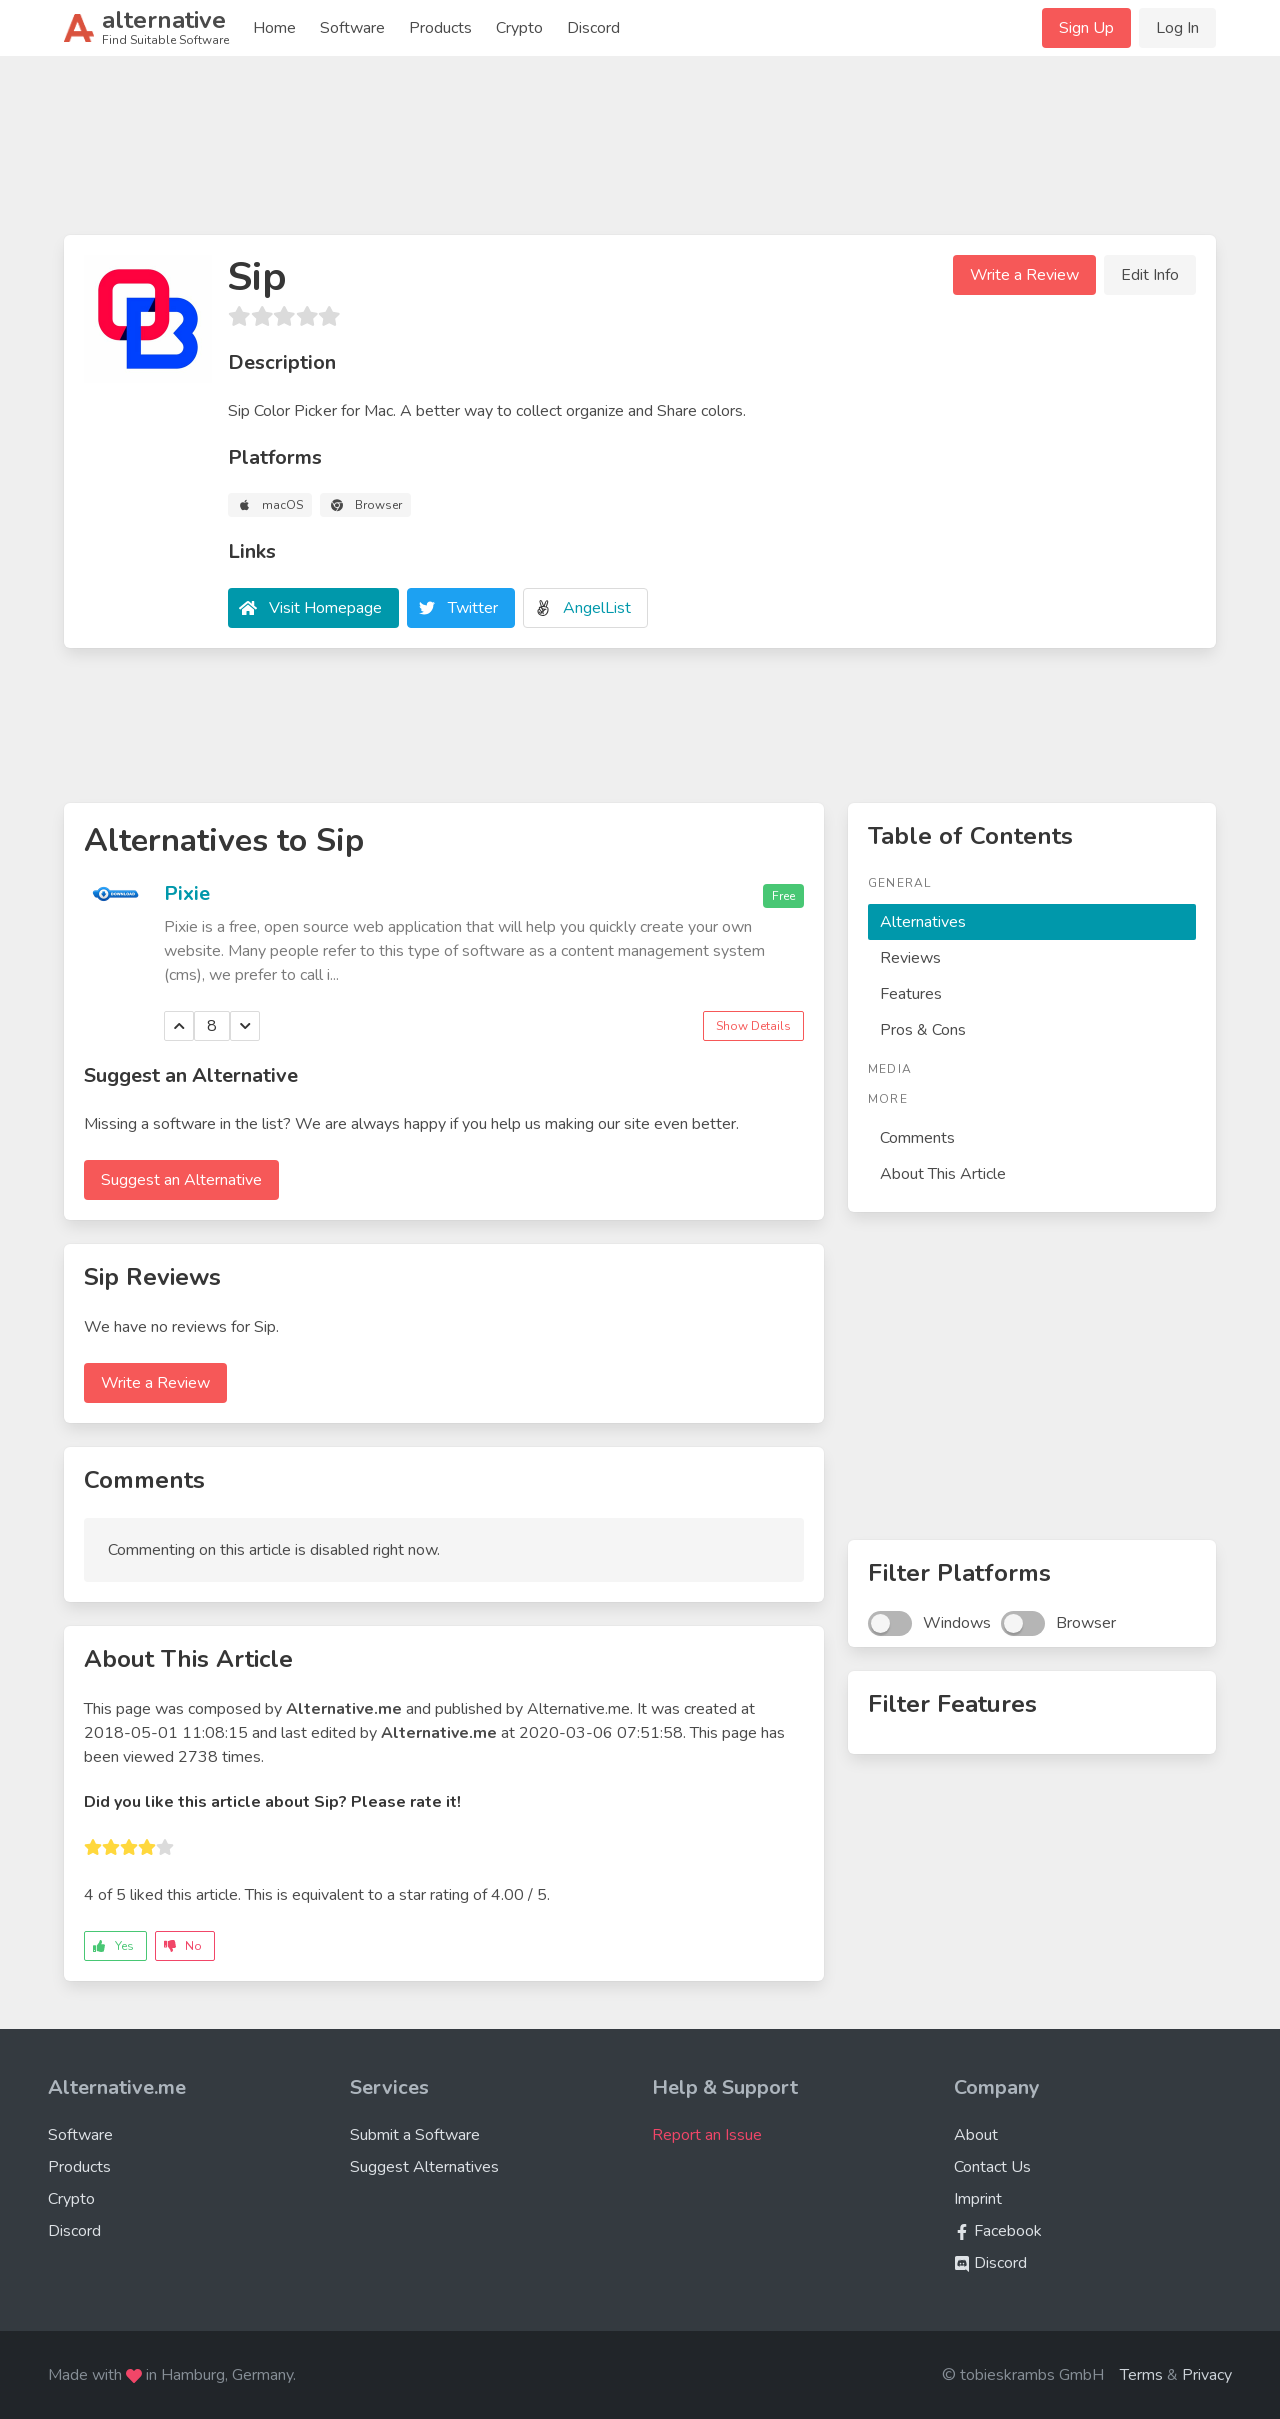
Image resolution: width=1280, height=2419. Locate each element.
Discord (593, 28)
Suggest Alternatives (424, 2167)
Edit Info (1150, 275)
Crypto (519, 28)
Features (911, 994)
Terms (1141, 2375)
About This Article (943, 1174)
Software (352, 28)
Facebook (998, 2231)
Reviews (910, 958)
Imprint (978, 2199)
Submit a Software (415, 2135)
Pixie (187, 893)
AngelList (597, 608)
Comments (917, 1138)
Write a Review (1024, 275)
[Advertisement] (640, 154)
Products (440, 28)
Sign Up (1086, 28)
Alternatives (923, 922)
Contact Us (992, 2167)
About (976, 2135)
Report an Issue (707, 2135)
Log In (1177, 28)
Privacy (1207, 2375)
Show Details (753, 1026)
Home (274, 28)
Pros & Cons (923, 1030)
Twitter (473, 608)
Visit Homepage (325, 608)
